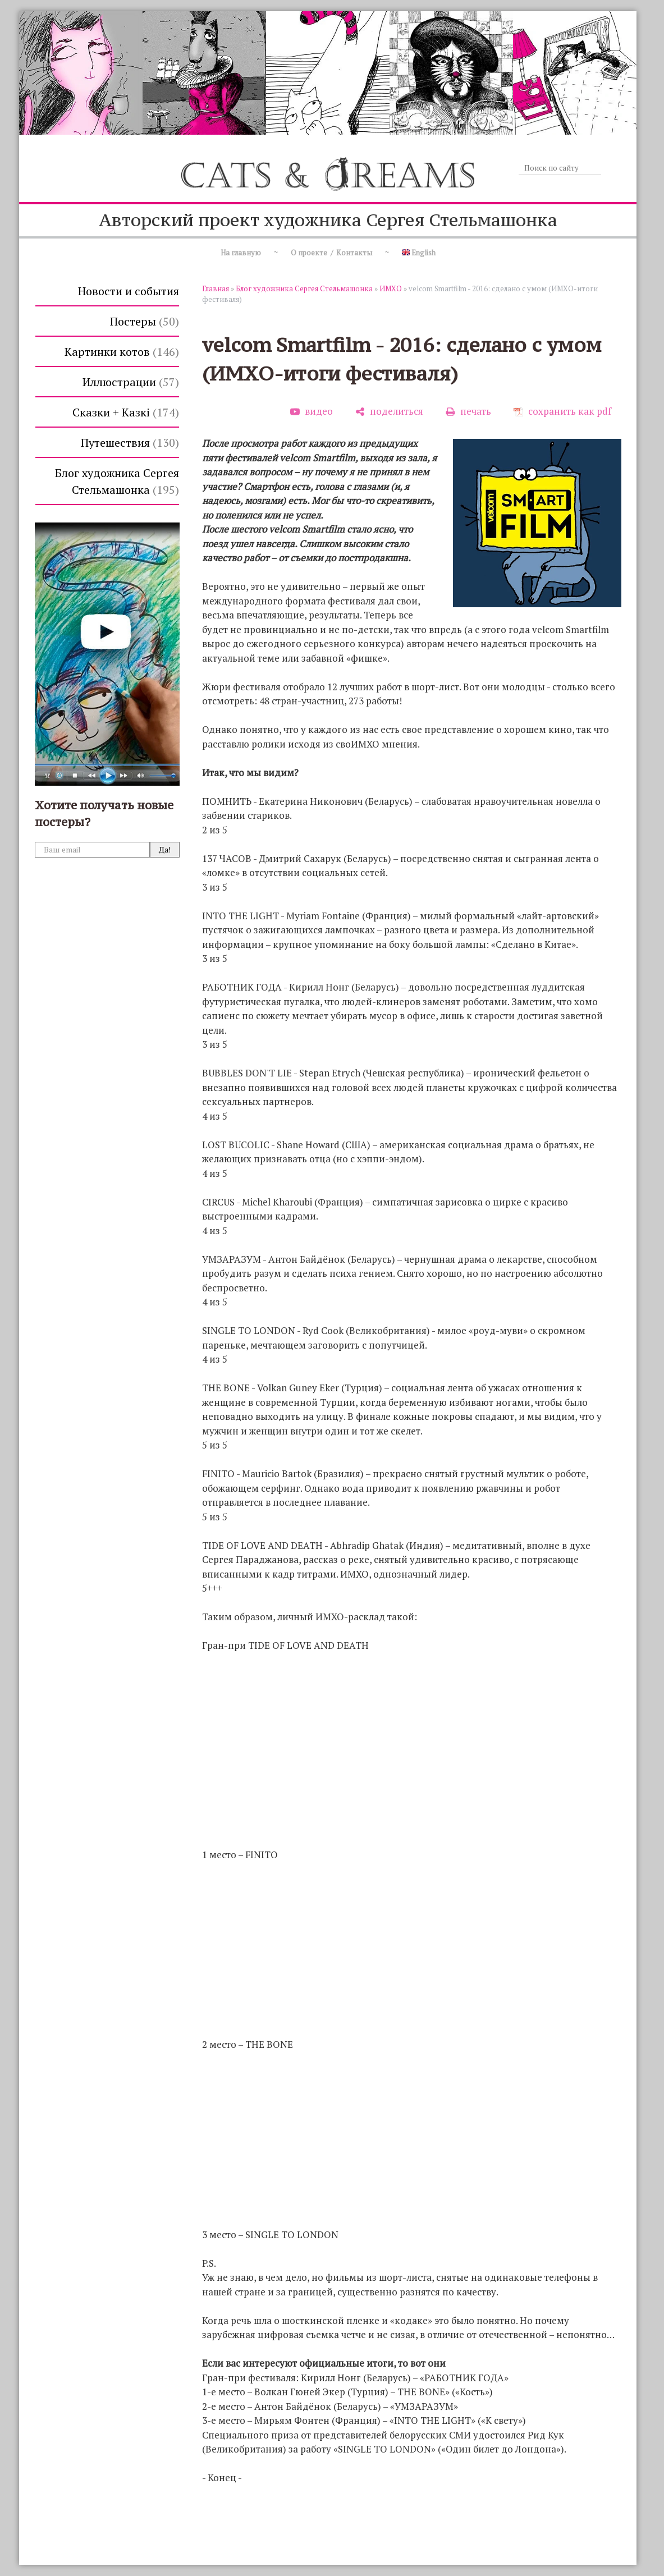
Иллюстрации (131, 381)
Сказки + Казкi (125, 412)
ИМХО (390, 288)
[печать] (468, 411)
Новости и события (128, 291)
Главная (215, 288)
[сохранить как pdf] (562, 411)
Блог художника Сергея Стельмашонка (117, 481)
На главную (241, 252)
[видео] (311, 411)
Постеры (144, 321)
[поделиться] (389, 411)
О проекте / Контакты (331, 252)
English (419, 252)
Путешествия (130, 442)
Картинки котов (122, 351)
